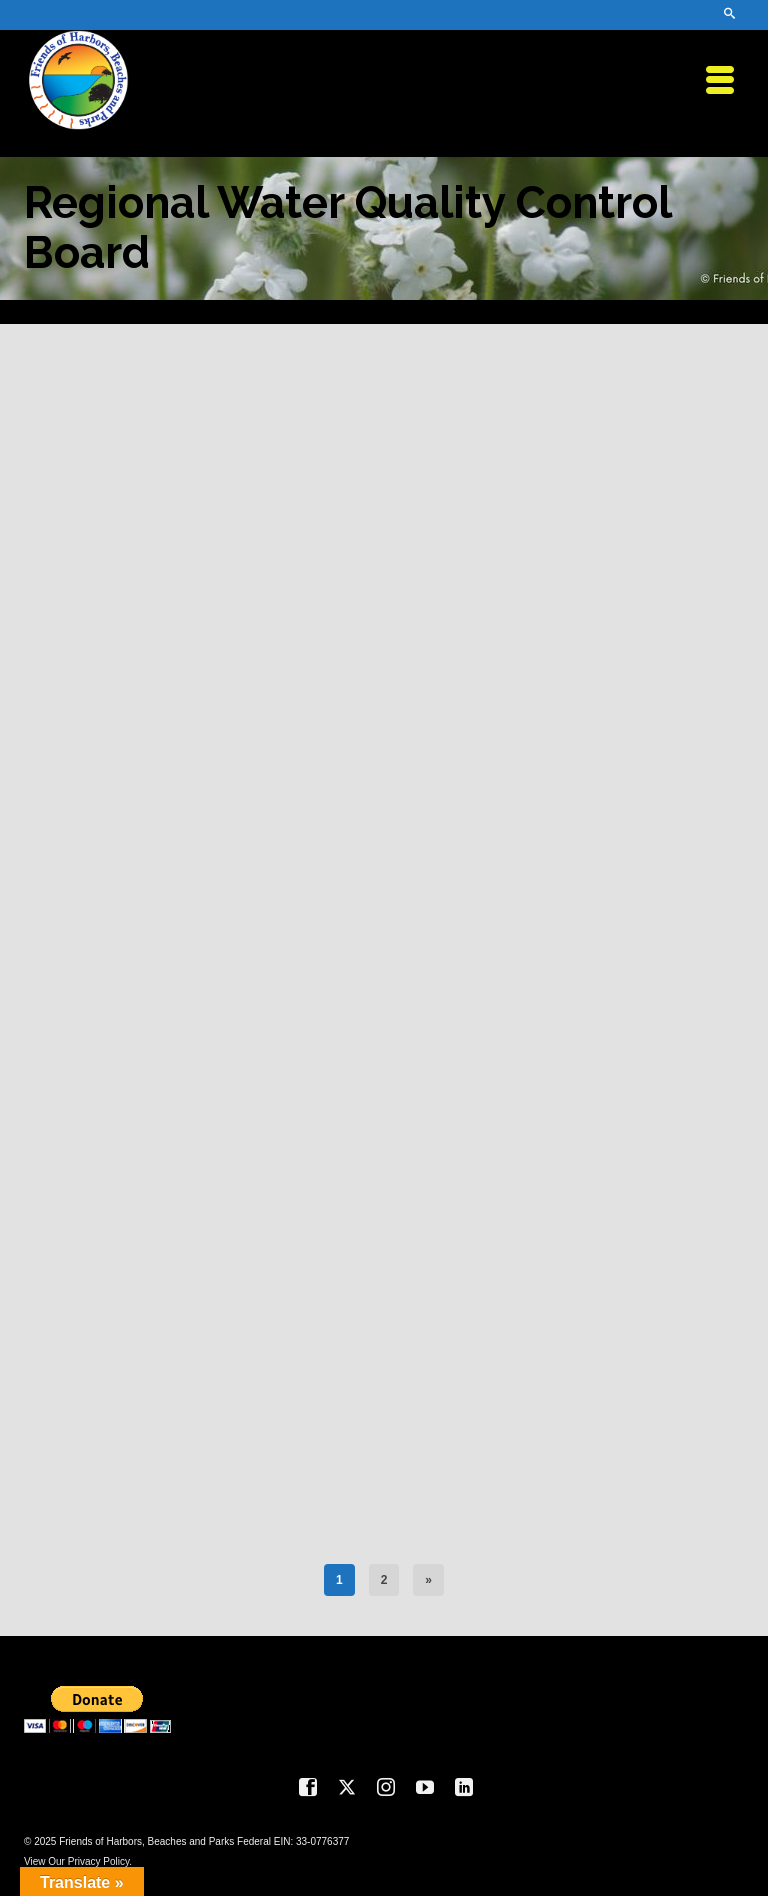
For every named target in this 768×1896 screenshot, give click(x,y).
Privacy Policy (99, 1861)
